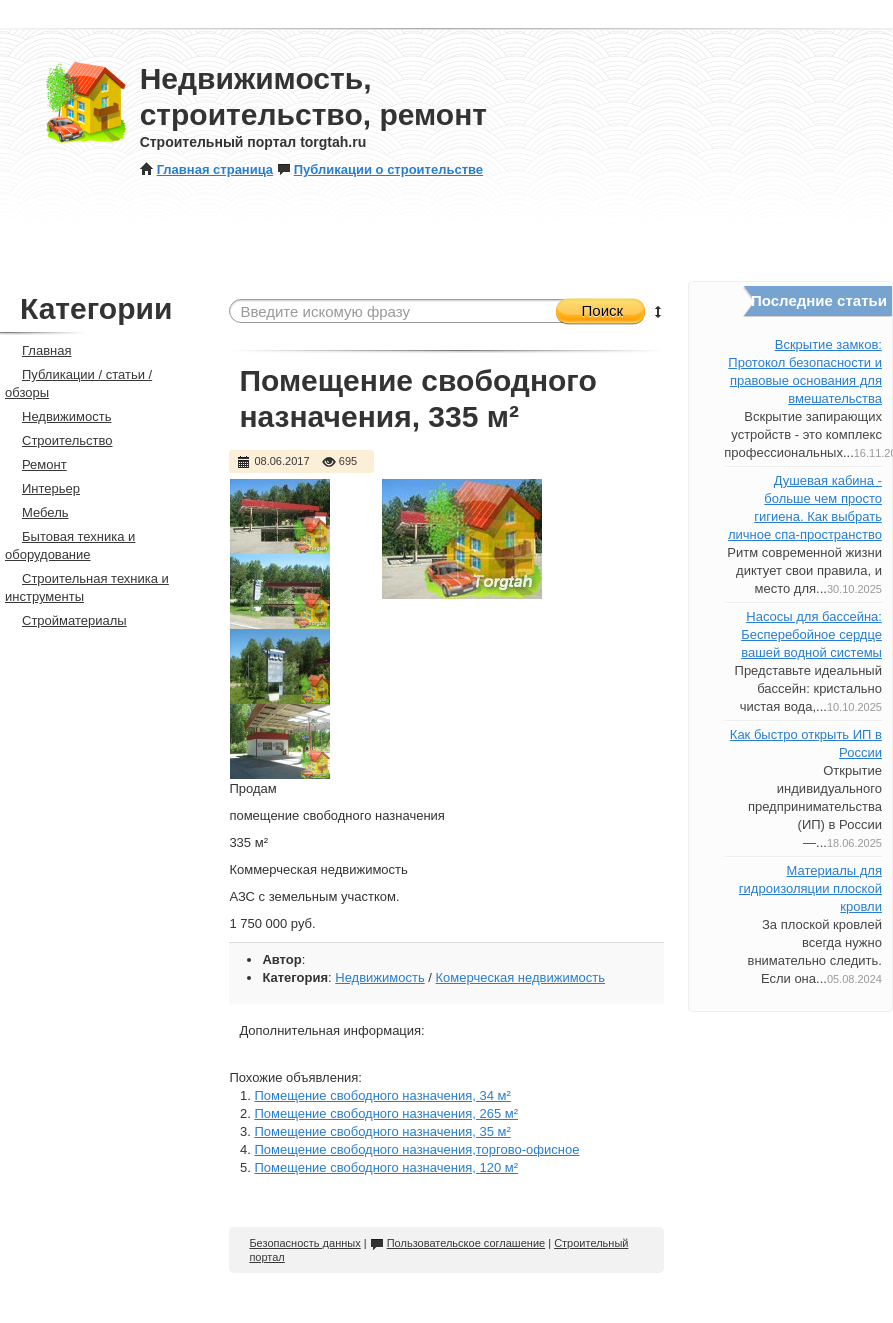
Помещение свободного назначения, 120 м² (386, 1167)
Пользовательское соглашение (457, 1243)
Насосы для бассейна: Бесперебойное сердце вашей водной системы (811, 634)
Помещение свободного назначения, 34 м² (382, 1095)
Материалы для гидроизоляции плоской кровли (810, 888)
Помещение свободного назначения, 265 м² (386, 1113)
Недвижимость (379, 977)
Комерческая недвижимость (521, 977)
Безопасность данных (304, 1243)
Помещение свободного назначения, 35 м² (382, 1131)
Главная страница (206, 169)
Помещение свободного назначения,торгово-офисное (416, 1149)
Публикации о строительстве (380, 169)
